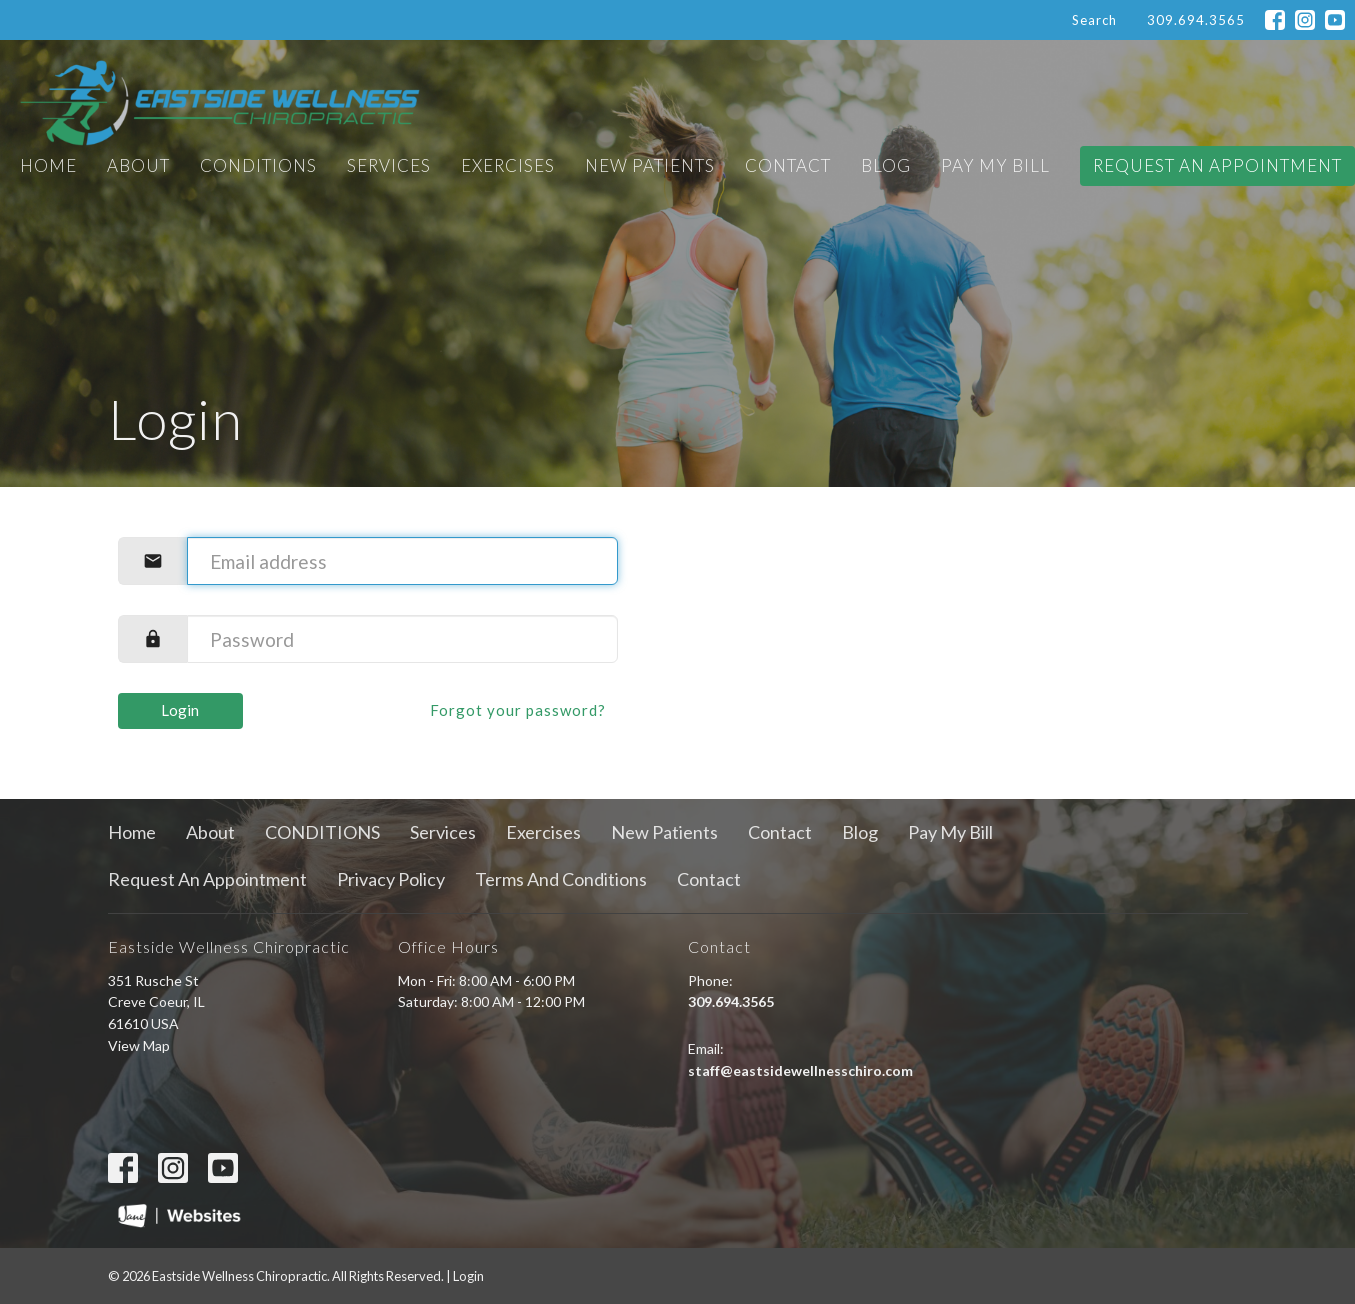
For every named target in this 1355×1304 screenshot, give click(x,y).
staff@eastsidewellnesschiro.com (800, 1070)
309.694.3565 (1196, 20)
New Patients (650, 165)
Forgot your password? (518, 710)
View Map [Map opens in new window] (139, 1045)
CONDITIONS (258, 165)
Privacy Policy (391, 879)
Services (389, 165)
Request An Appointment (1217, 165)
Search (1094, 20)
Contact (788, 165)
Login (180, 710)
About (138, 165)
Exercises (508, 165)
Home (48, 165)
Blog (886, 165)
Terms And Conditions (561, 879)
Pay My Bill (995, 165)
